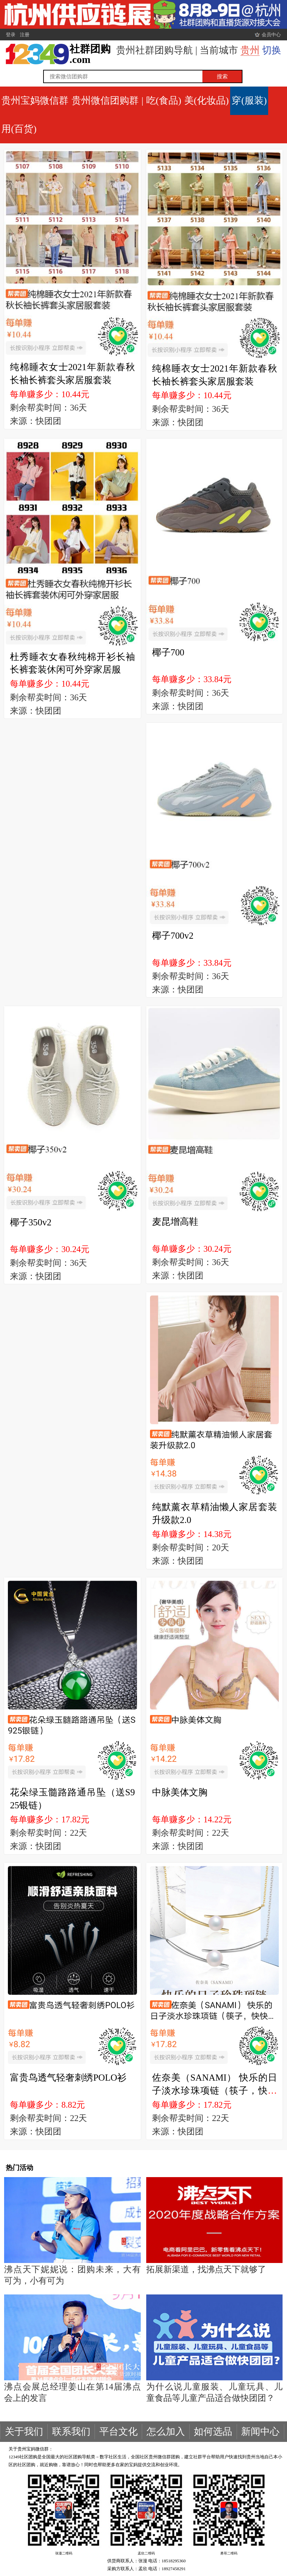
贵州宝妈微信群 (34, 100)
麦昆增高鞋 (175, 1222)
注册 (24, 34)
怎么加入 (166, 2431)
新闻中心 (260, 2431)
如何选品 (213, 2431)
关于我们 (24, 2431)
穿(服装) (249, 100)
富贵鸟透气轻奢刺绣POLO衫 (68, 2077)
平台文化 (118, 2431)
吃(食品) (163, 100)
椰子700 (168, 652)
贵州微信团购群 (105, 100)
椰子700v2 (173, 936)
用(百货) (18, 128)
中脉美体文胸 (180, 1792)
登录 (10, 34)
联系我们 (71, 2431)
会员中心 (271, 34)
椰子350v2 (30, 1222)
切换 (271, 50)
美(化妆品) (206, 100)
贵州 (250, 50)
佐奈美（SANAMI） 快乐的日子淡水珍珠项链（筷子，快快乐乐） (214, 2090)
